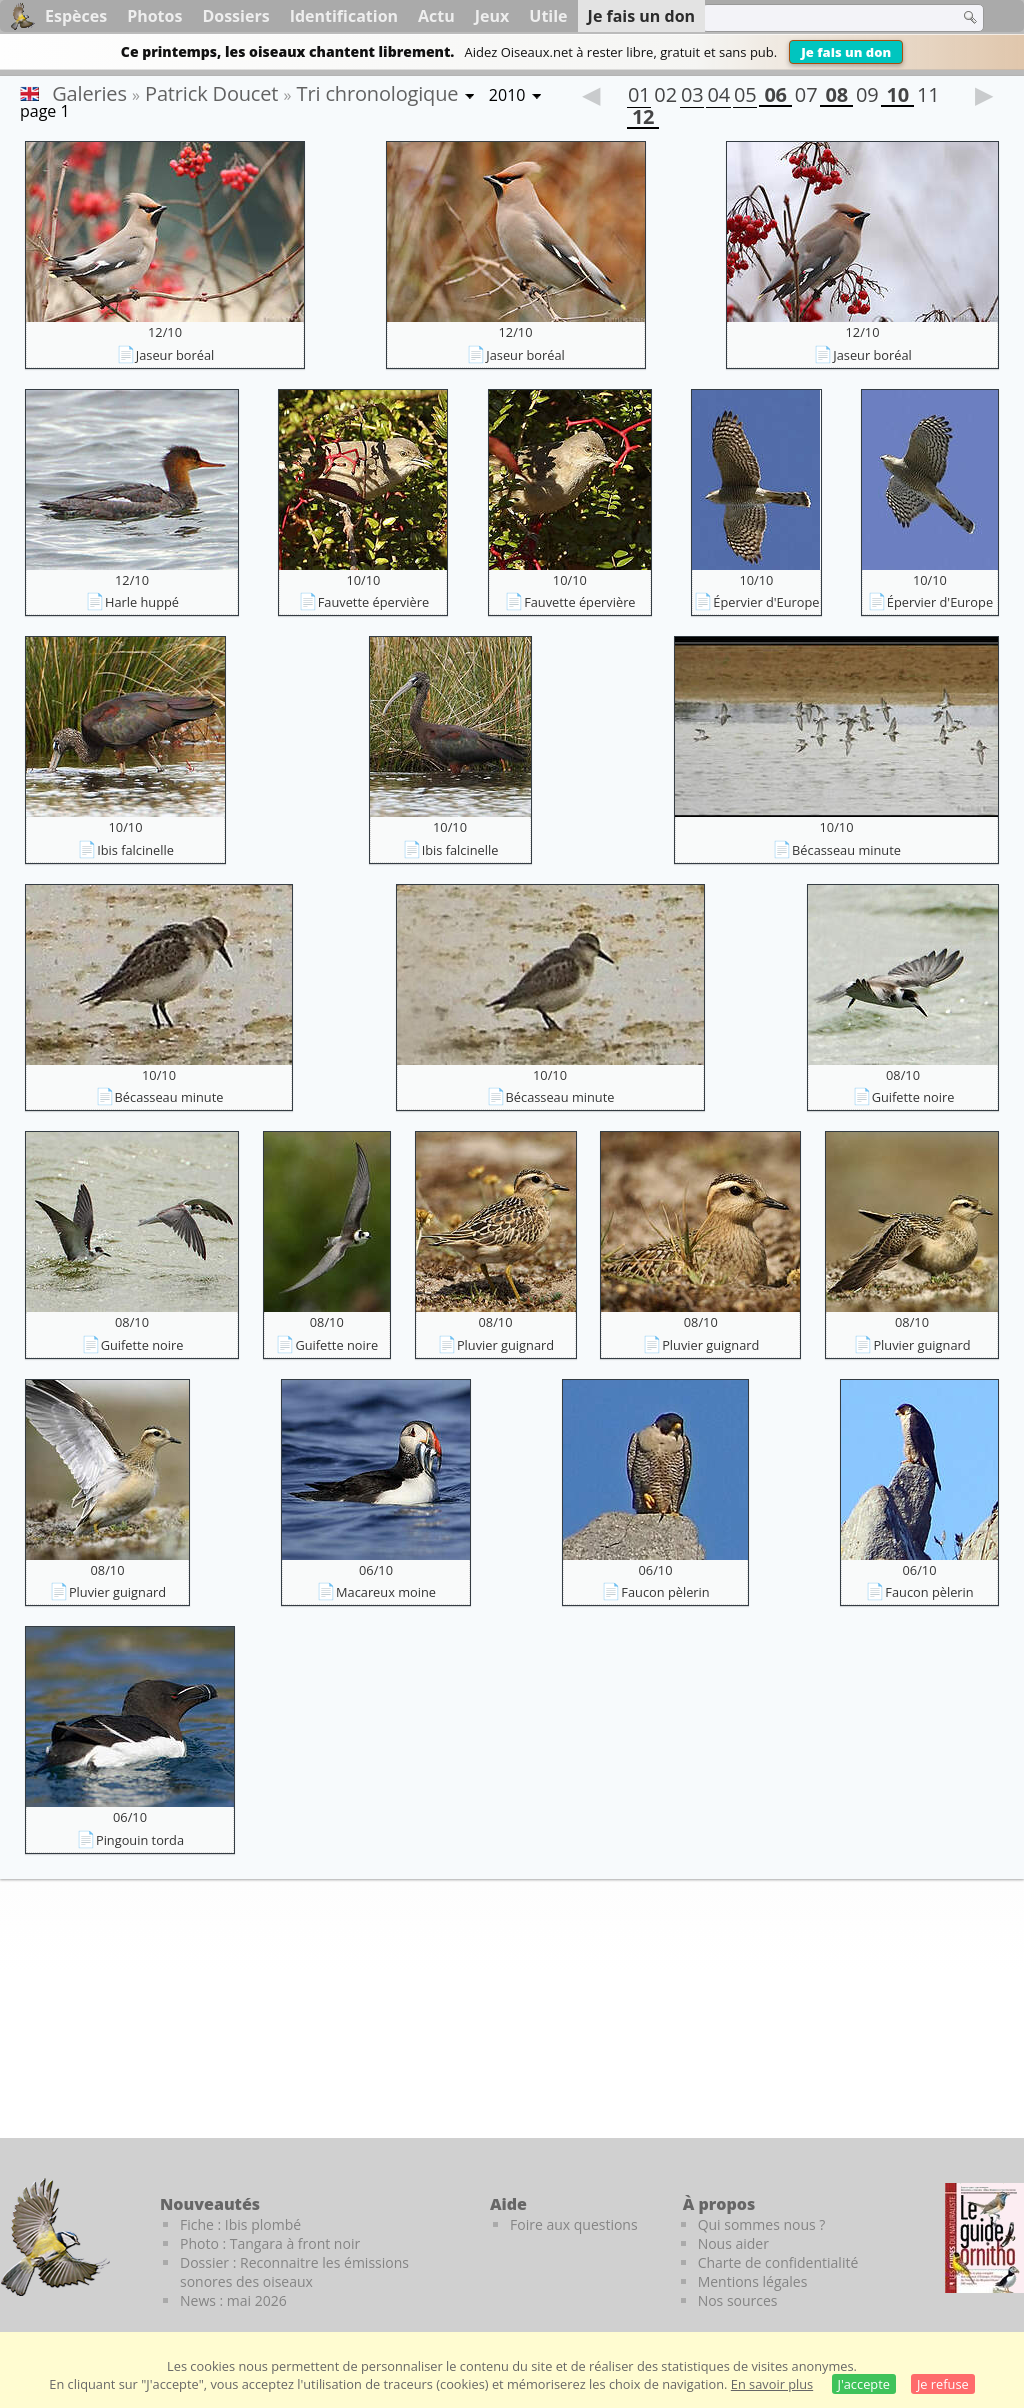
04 (718, 97)
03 (692, 97)
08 (836, 97)
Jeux (492, 16)
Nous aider (733, 2243)
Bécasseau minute (846, 850)
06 (775, 97)
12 (643, 119)
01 (639, 97)
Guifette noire (913, 1097)
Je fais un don (846, 52)
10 (897, 97)
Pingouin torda (140, 1840)
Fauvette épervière (373, 602)
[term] (818, 18)
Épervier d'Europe (766, 602)
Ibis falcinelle (135, 850)
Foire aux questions (574, 2224)
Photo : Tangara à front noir (270, 2243)
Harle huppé (142, 602)
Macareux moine (386, 1592)
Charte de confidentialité (778, 2262)
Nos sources (738, 2300)
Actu (436, 16)
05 (745, 97)
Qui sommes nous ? (762, 2224)
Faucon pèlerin (665, 1592)
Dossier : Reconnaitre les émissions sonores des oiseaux (294, 2272)
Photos (154, 16)
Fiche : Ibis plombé (240, 2224)
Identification (344, 16)
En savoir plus (772, 2384)
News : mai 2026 (233, 2300)
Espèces (76, 16)
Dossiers (235, 16)
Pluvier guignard (505, 1345)
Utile (548, 16)
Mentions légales (753, 2281)
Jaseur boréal (175, 355)
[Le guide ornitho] (984, 2238)
